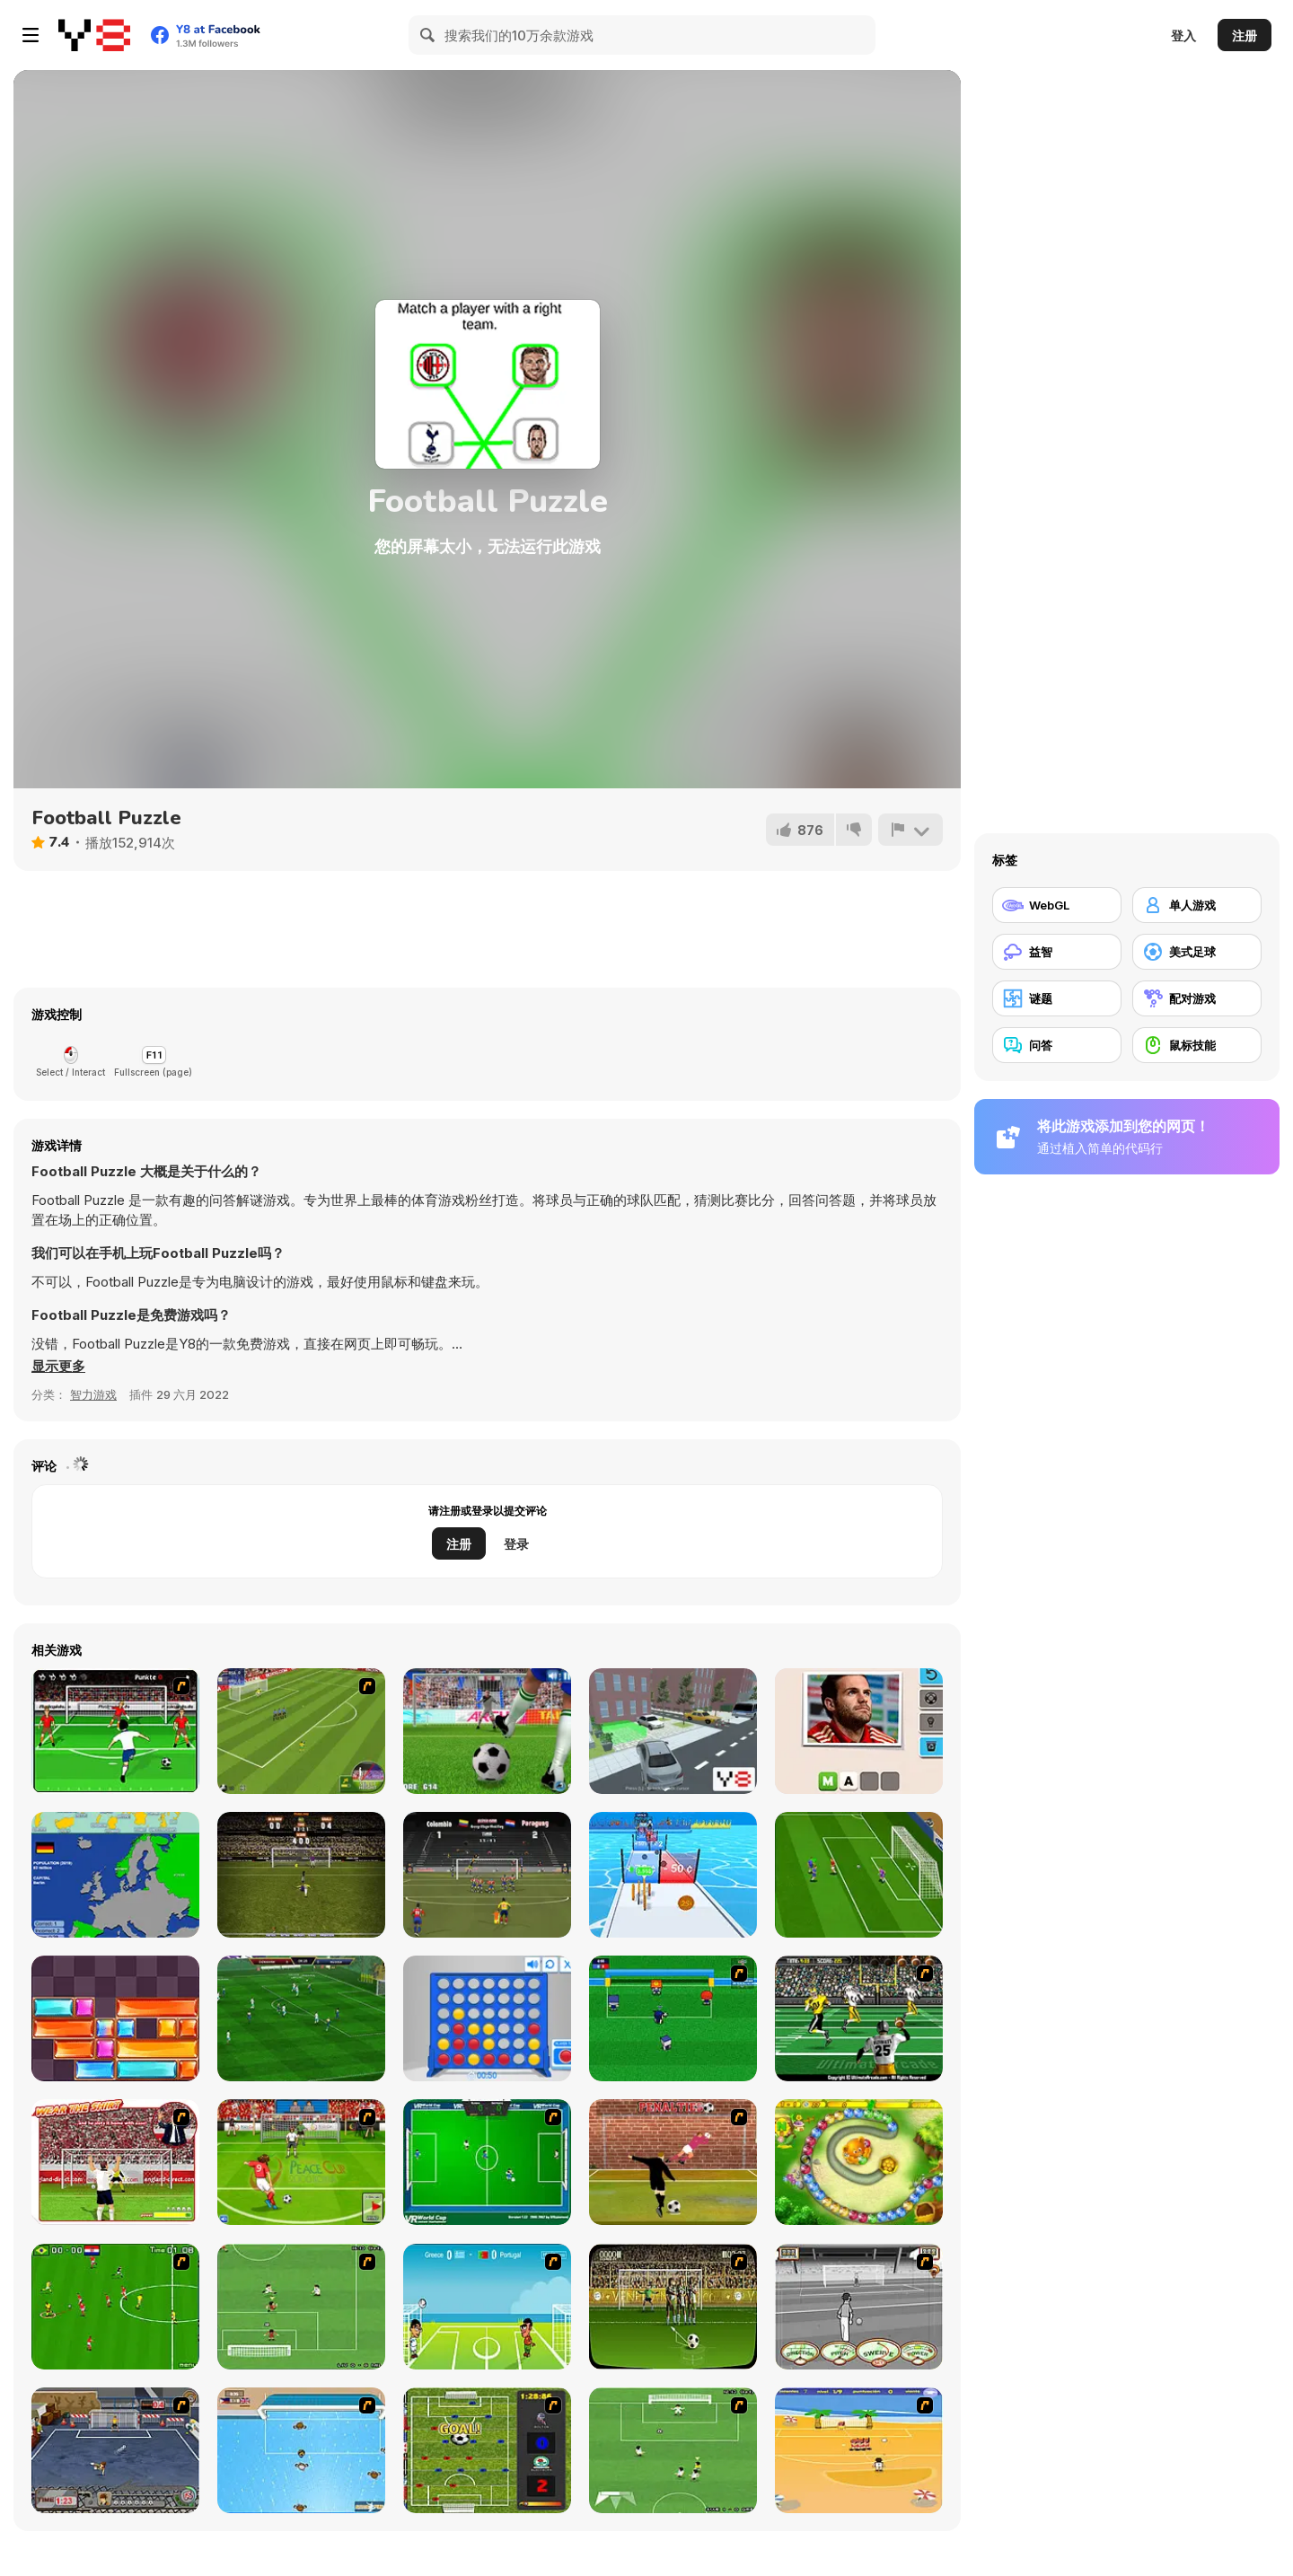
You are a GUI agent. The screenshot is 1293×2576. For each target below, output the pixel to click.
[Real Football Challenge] (859, 1875)
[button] (58, 1366)
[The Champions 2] (673, 2450)
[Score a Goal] (115, 1731)
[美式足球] (1197, 952)
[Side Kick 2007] (115, 2306)
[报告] (910, 829)
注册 (1244, 35)
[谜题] (1056, 998)
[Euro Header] (487, 2306)
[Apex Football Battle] (301, 2018)
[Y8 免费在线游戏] (94, 35)
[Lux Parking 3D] (673, 1731)
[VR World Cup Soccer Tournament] (487, 2162)
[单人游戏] (1197, 905)
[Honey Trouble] (859, 2162)
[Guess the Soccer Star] (859, 1731)
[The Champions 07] (301, 2306)
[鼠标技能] (1197, 1045)
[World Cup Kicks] (301, 1731)
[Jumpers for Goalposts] (673, 2162)
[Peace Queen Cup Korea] (301, 2162)
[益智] (1056, 952)
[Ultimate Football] (859, 2018)
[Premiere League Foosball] (487, 2450)
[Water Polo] (301, 2450)
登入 (1183, 35)
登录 (516, 1544)
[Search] (428, 35)
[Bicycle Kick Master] (301, 1875)
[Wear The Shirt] (115, 2162)
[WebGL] (1056, 905)
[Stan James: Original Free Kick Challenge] (859, 2306)
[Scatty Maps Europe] (115, 1875)
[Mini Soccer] (673, 2018)
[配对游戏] (1197, 998)
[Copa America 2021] (487, 1875)
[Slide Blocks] (115, 2018)
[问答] (1056, 1045)
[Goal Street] (115, 2450)
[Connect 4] (487, 2018)
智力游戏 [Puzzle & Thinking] (93, 1394)
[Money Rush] (673, 1875)
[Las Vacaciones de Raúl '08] (859, 2450)
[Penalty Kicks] (487, 1731)
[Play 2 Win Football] (673, 2306)
